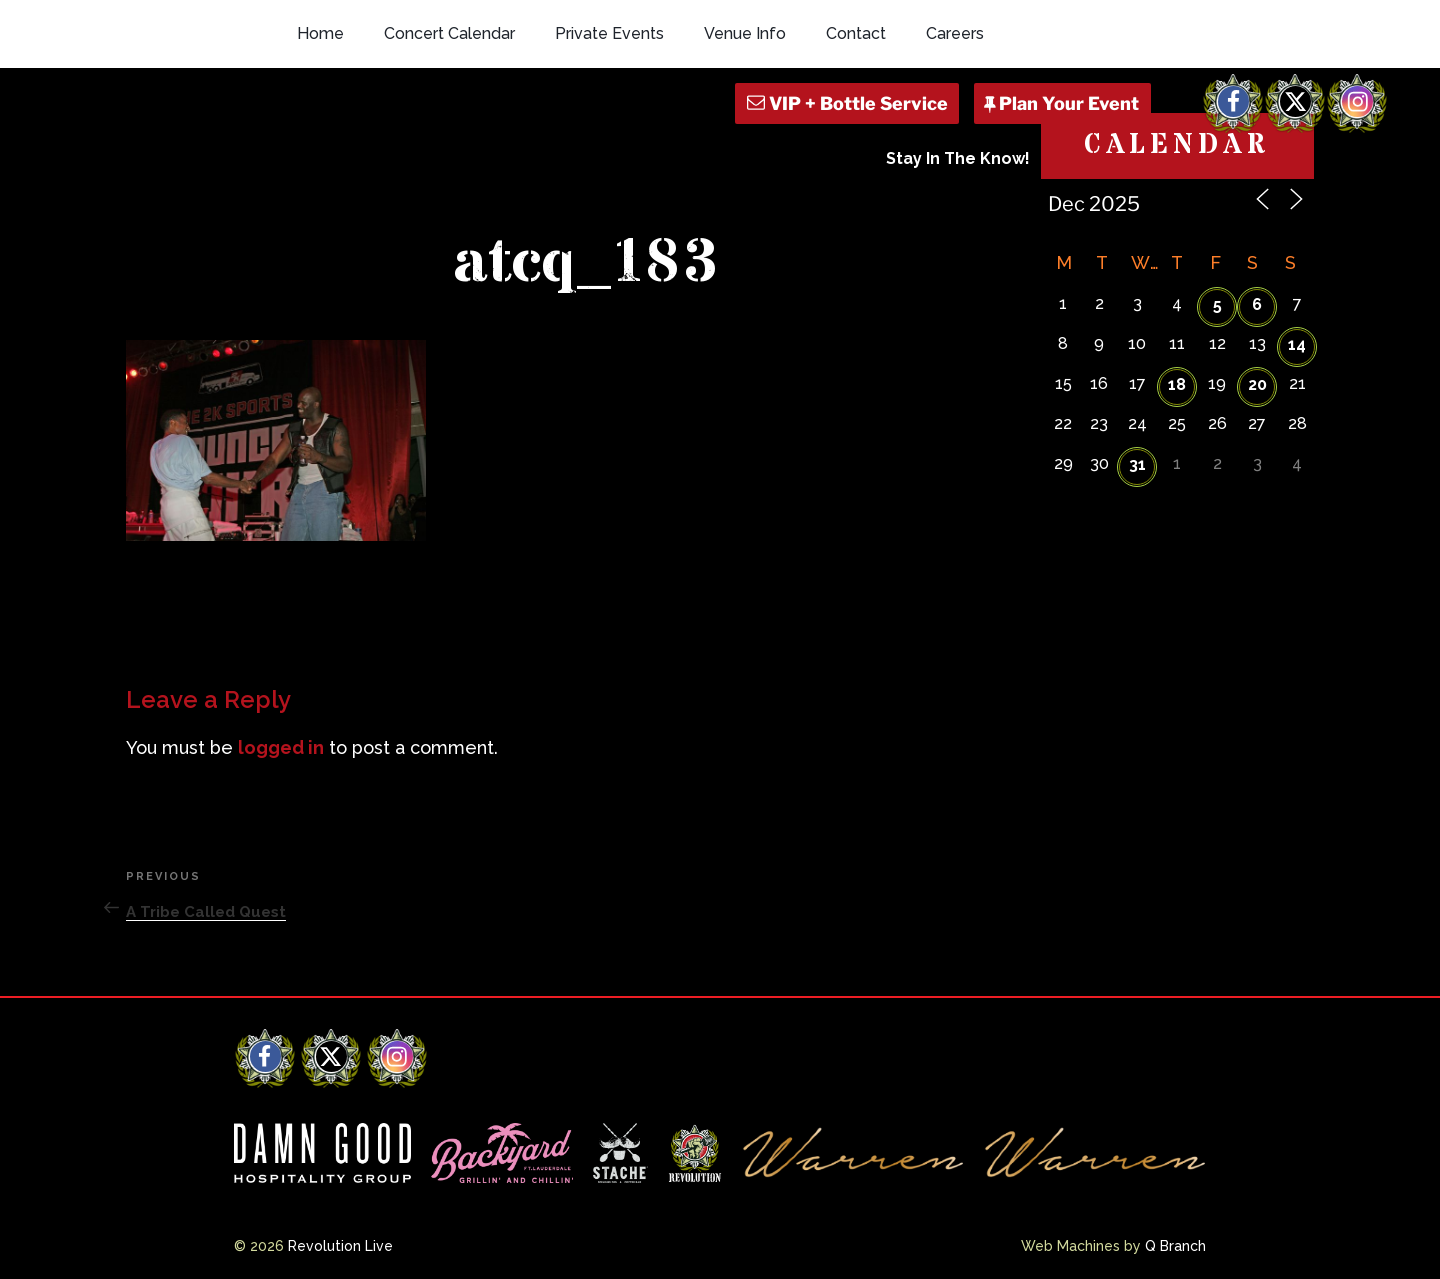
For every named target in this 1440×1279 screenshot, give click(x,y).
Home (320, 33)
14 (1297, 344)
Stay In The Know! (958, 158)
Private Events (609, 33)
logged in (281, 747)
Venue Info (745, 33)
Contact (856, 33)
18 (1177, 384)
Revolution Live (340, 1246)
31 (1137, 464)
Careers (955, 33)
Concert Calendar (449, 33)
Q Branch (1175, 1246)
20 (1257, 384)
